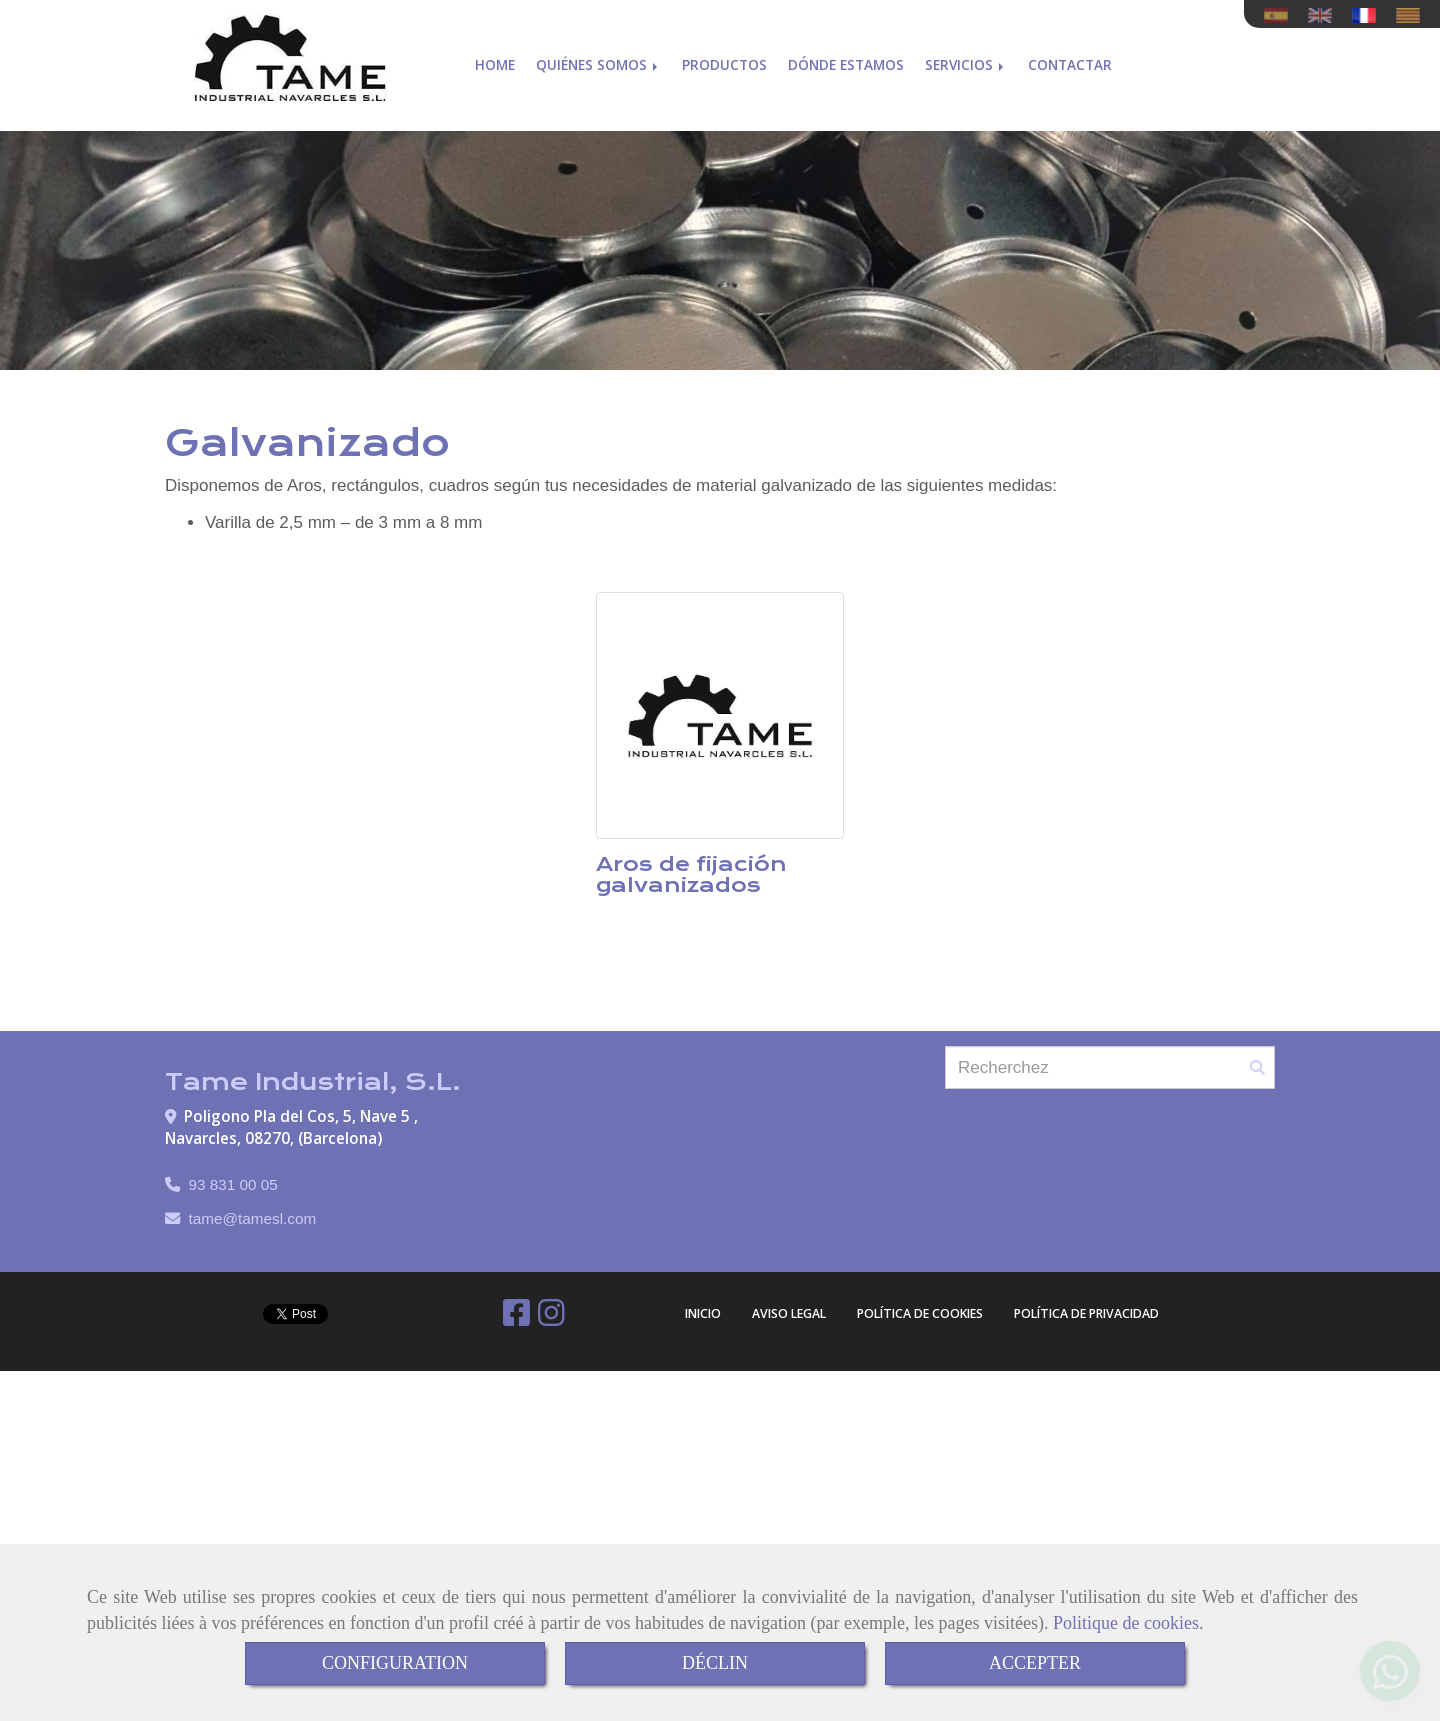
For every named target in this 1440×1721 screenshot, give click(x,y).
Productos (724, 57)
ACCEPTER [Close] (1035, 1663)
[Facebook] (516, 1318)
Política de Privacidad (1086, 1313)
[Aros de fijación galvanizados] (720, 716)
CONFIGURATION (395, 1663)
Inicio (703, 1313)
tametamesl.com (253, 1218)
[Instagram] (551, 1318)
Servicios (966, 57)
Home (495, 57)
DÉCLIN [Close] (715, 1663)
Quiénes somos (598, 57)
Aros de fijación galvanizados (691, 874)
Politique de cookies (1126, 1623)
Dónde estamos (846, 57)
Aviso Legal (789, 1313)
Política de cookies (920, 1313)
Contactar (1070, 57)
